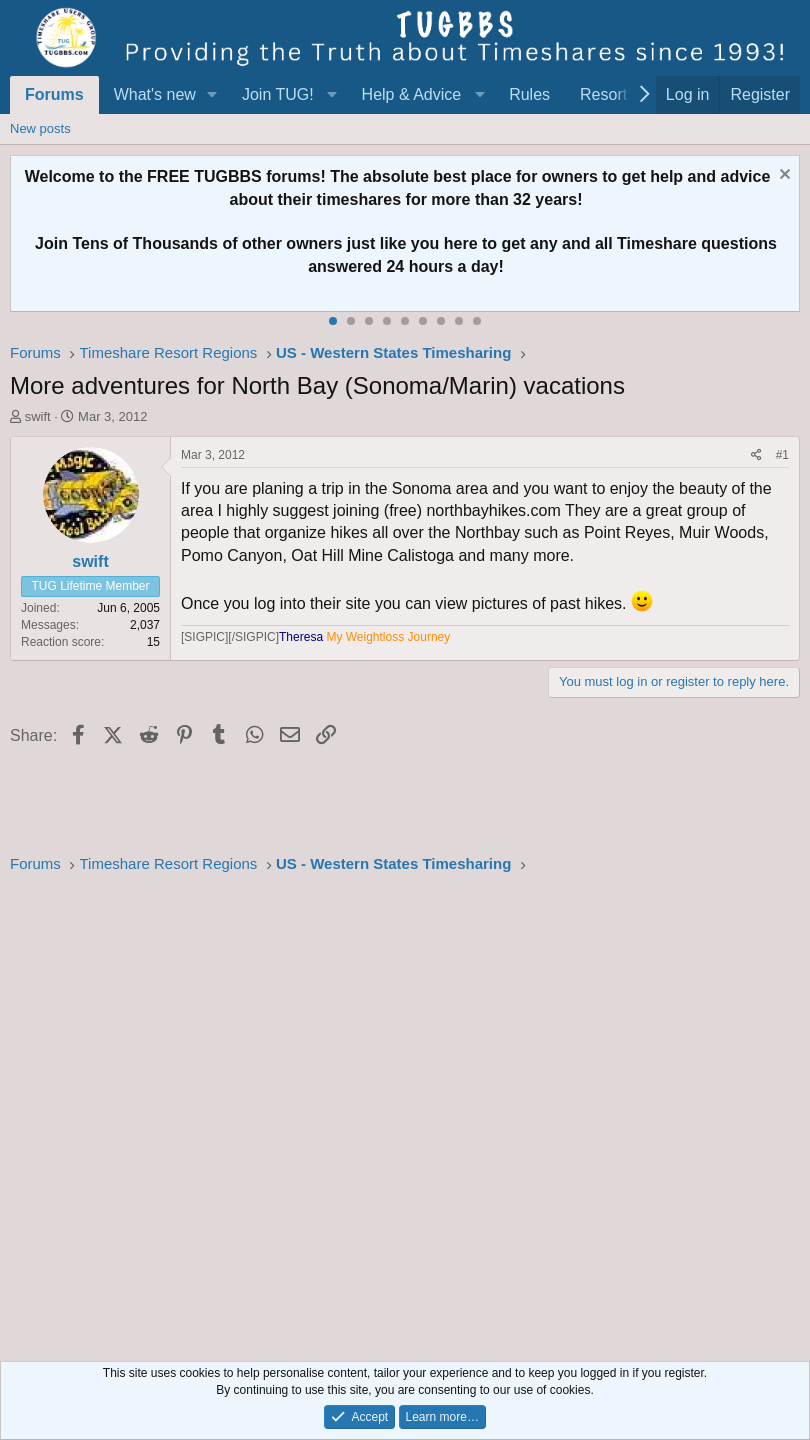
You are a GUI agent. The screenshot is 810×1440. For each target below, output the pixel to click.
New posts (40, 128)
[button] (212, 95)
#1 (782, 455)
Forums (54, 94)
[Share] (756, 455)
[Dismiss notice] (782, 176)
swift (38, 416)
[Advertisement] (405, 1112)
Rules (529, 94)
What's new (155, 94)
